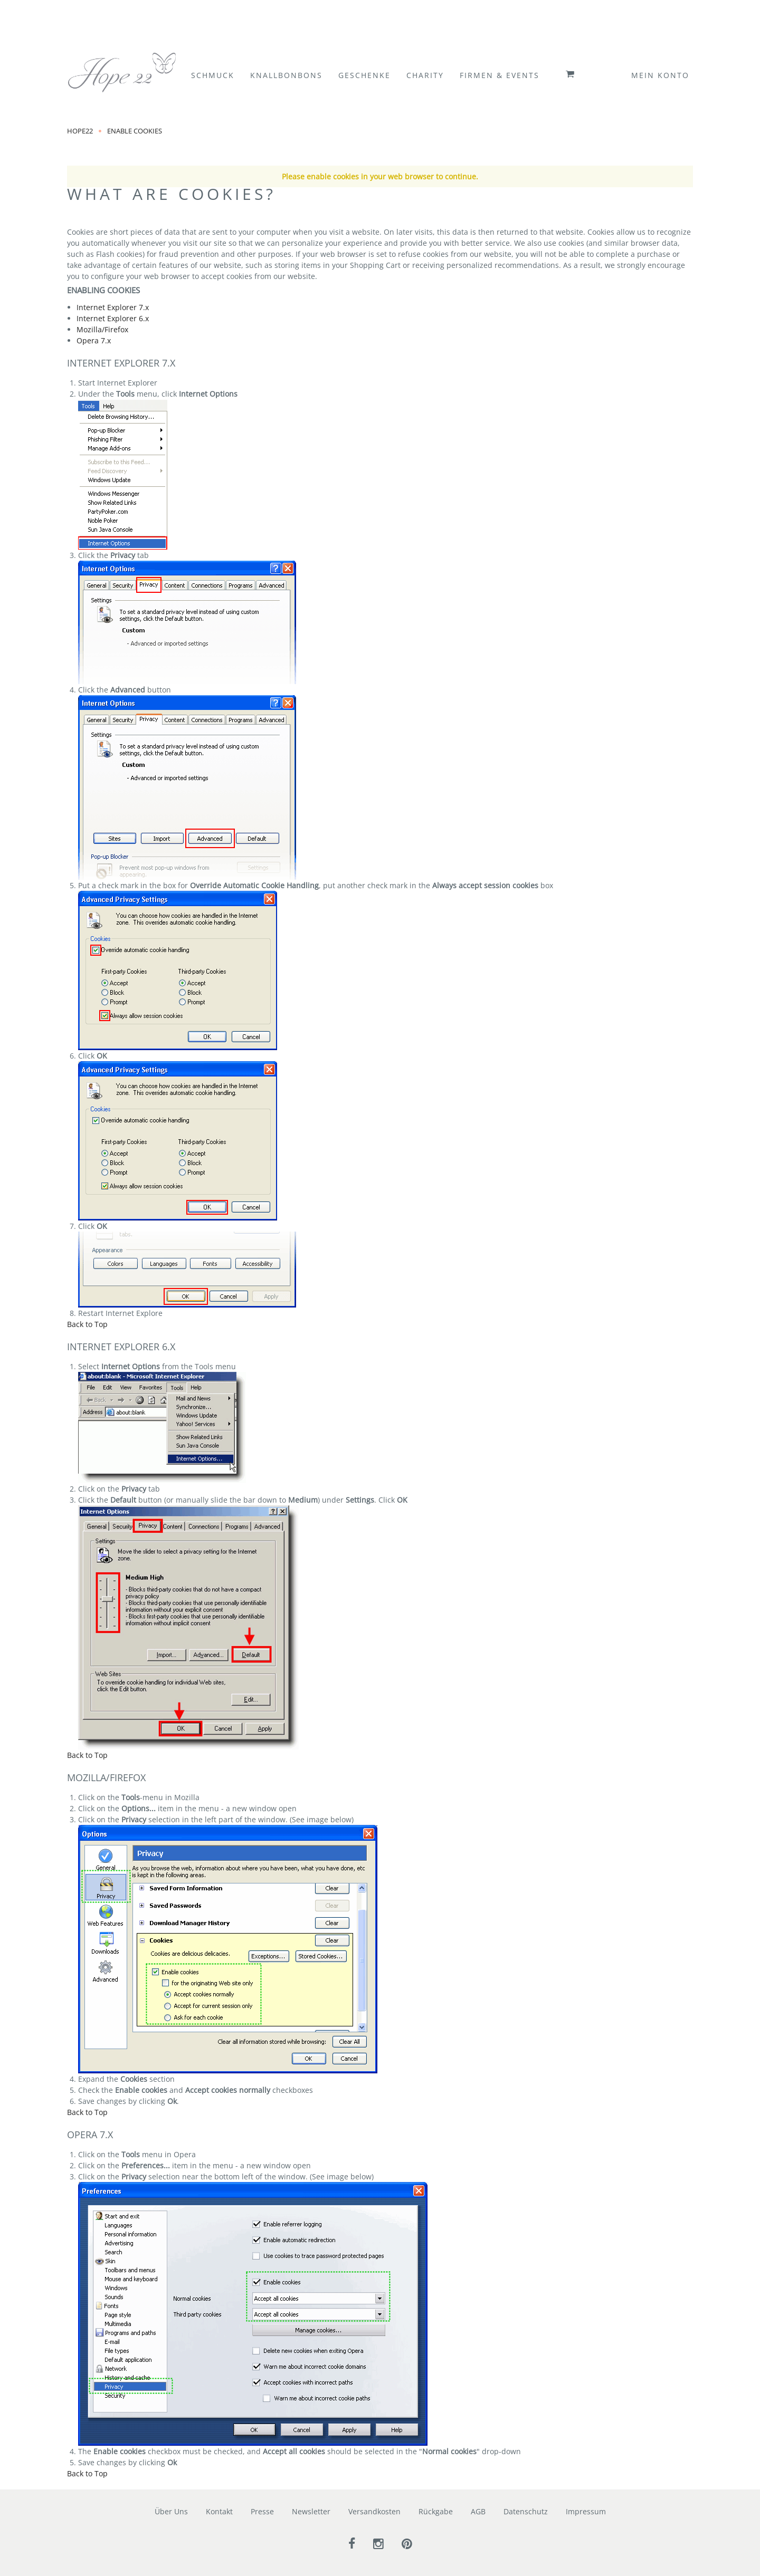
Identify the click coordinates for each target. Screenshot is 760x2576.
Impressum (586, 2511)
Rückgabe (436, 2511)
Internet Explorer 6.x (113, 318)
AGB (478, 2511)
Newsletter (311, 2511)
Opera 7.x (94, 340)
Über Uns (171, 2511)
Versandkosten (374, 2511)
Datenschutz (526, 2511)
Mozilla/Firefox (102, 329)
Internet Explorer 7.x (113, 307)
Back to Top (87, 1324)
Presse (262, 2511)
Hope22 (80, 130)
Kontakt (219, 2511)
